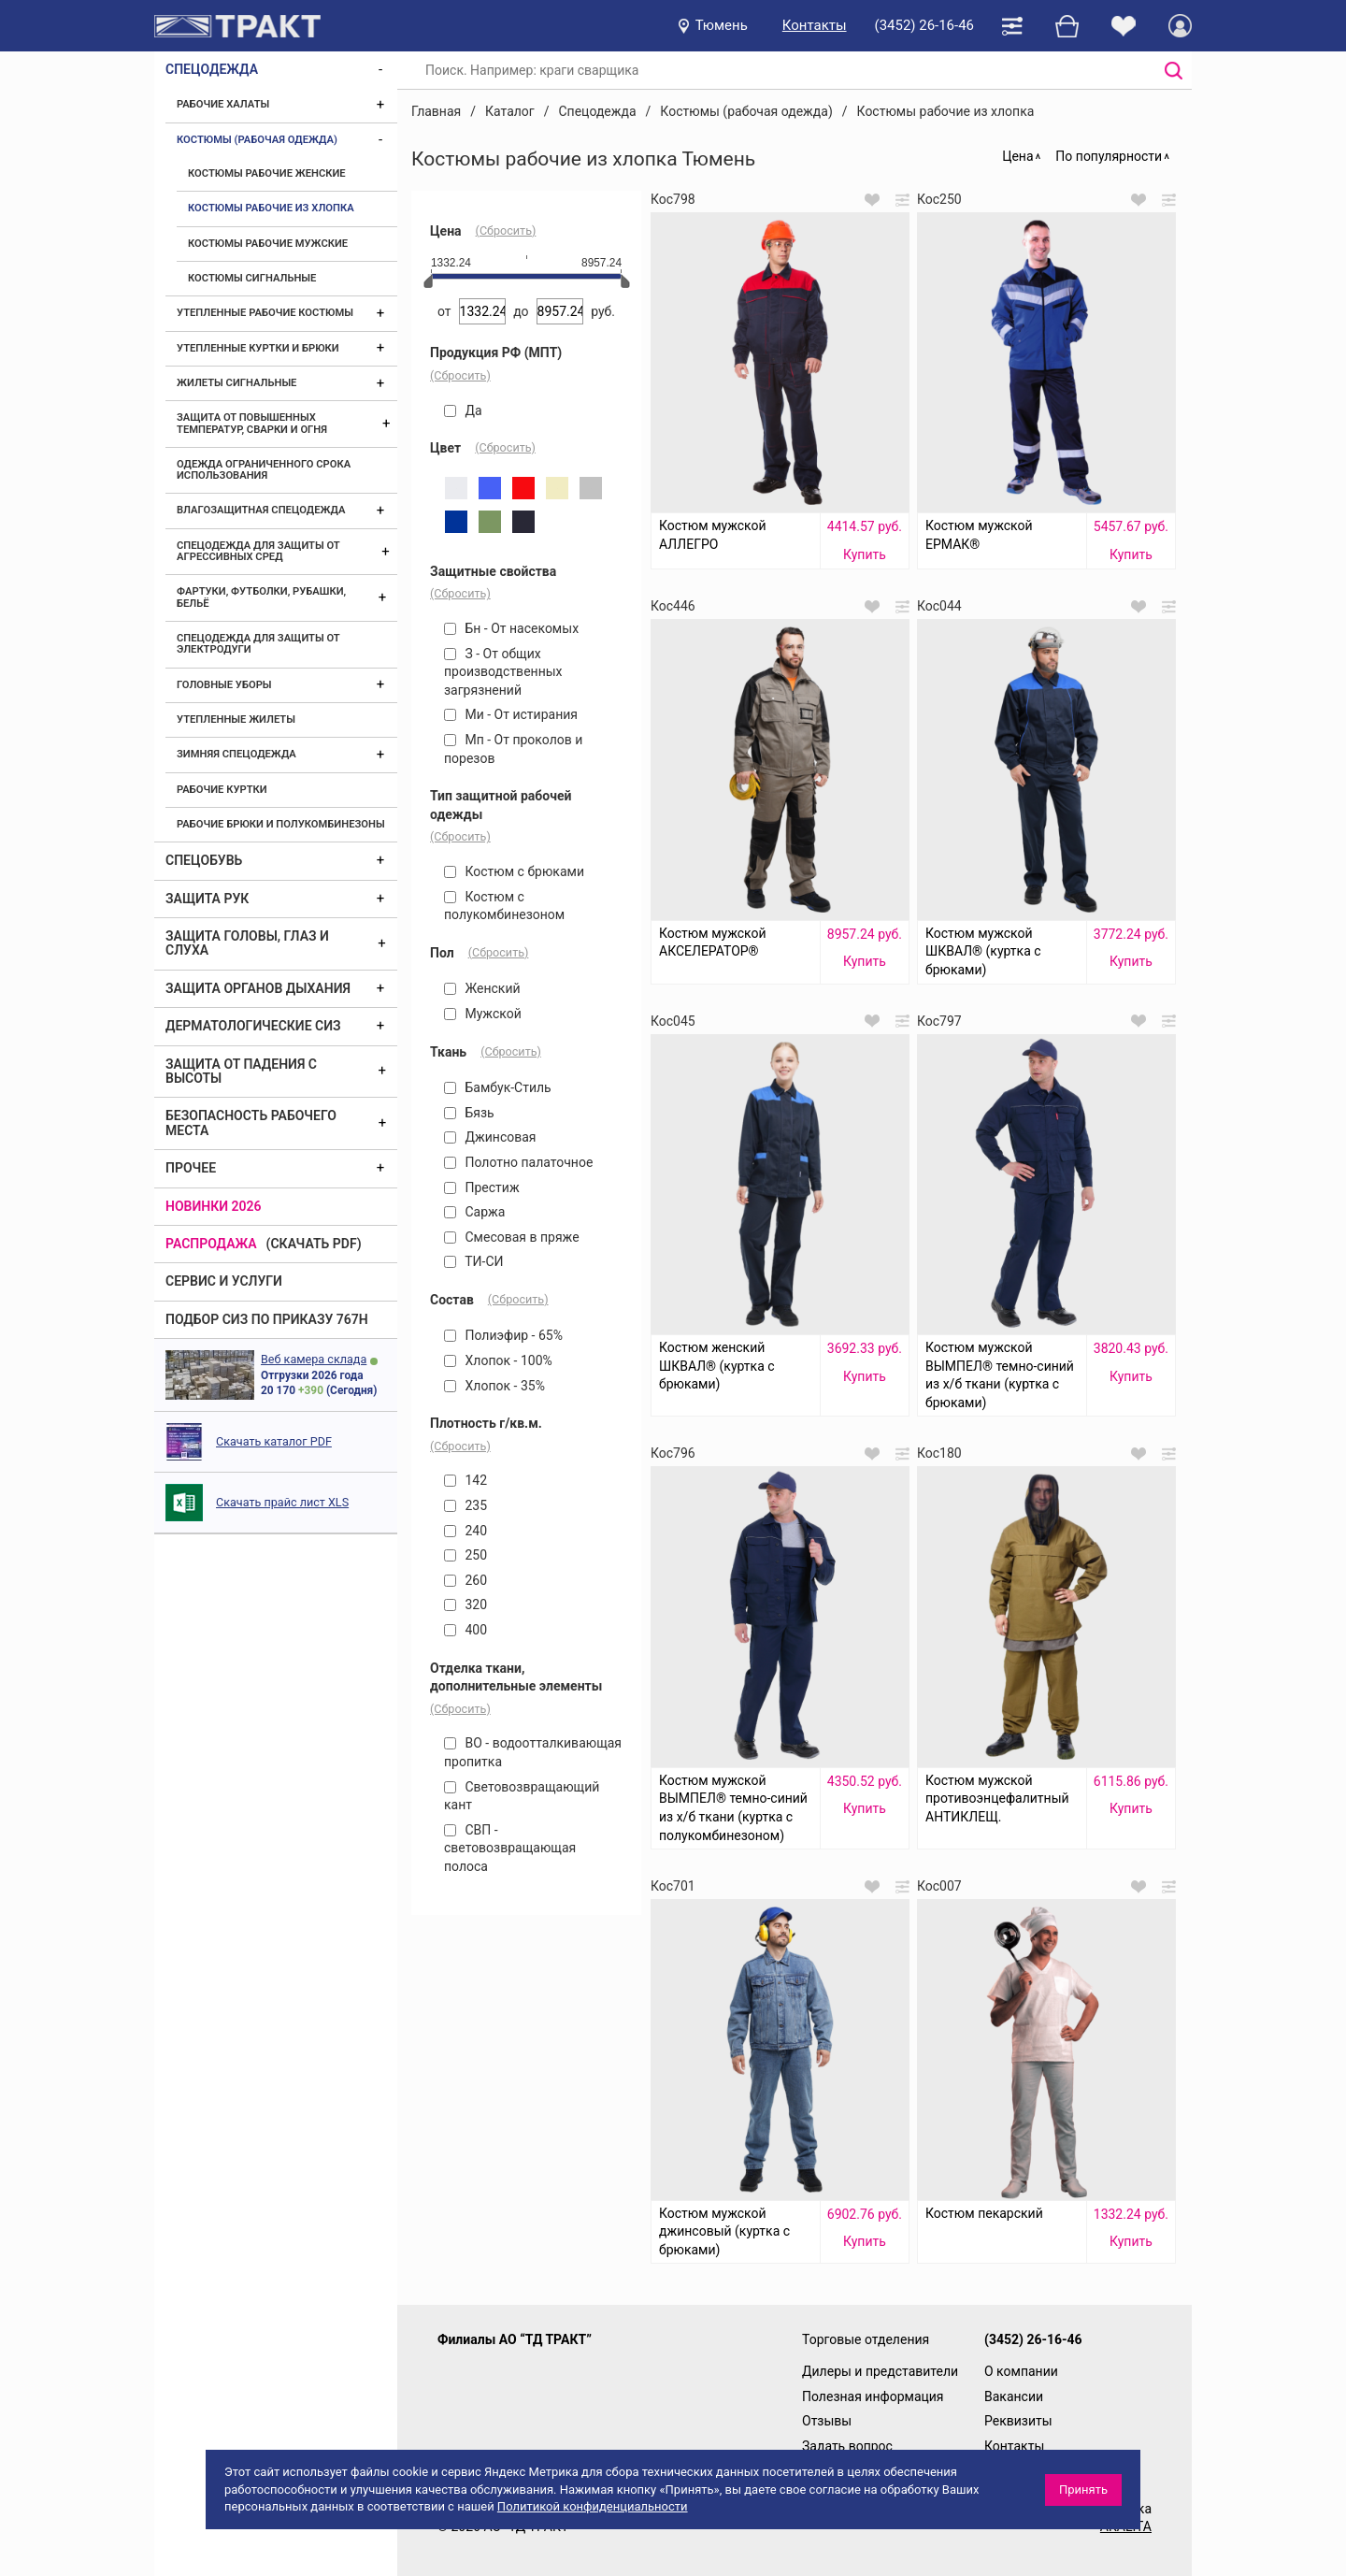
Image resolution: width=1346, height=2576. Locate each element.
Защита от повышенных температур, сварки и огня (252, 423)
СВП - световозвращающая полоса (510, 1848)
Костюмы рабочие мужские (268, 243)
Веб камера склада (313, 1359)
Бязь (469, 1112)
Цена (1017, 156)
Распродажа (211, 1243)
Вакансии (1013, 2396)
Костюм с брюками (514, 871)
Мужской (483, 1013)
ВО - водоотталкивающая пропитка (533, 1752)
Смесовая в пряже (512, 1237)
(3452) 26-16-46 (924, 25)
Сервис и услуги (223, 1281)
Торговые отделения (865, 2339)
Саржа (474, 1211)
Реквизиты (1018, 2420)
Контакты (814, 25)
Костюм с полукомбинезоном (504, 906)
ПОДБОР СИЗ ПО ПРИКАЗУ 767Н (266, 1319)
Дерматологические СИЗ (253, 1025)
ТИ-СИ (474, 1261)
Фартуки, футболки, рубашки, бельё (261, 597)
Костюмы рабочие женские (267, 173)
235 (465, 1505)
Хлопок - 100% (498, 1360)
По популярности (1108, 156)
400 (465, 1629)
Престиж (482, 1187)
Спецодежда (211, 69)
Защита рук (207, 898)
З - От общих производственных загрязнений (503, 672)
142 (465, 1480)
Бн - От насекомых (511, 628)
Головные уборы (224, 685)
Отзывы (827, 2420)
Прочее (190, 1167)
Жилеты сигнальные (236, 383)
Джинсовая (490, 1137)
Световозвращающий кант (521, 1796)
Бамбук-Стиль (497, 1087)
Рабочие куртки (222, 790)
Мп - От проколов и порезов (513, 749)
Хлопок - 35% (494, 1385)
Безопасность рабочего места (250, 1122)
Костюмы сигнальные (252, 278)
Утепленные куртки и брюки (258, 348)
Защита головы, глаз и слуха (247, 942)
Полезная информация (873, 2396)
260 (465, 1580)
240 (465, 1530)
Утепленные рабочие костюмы (265, 313)
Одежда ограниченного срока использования (264, 470)
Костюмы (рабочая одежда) (257, 140)
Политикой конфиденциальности (592, 2506)
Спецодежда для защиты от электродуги (258, 643)
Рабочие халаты (223, 104)
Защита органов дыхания (258, 988)
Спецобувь (203, 860)
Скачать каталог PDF (274, 1441)
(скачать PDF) (314, 1243)
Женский (482, 988)
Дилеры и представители (880, 2371)
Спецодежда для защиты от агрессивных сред (258, 551)
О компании (1021, 2371)
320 (465, 1604)
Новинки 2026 (213, 1206)
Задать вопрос (847, 2446)
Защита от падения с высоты (241, 1071)
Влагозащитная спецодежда (261, 510)
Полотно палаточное (518, 1162)
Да (463, 410)
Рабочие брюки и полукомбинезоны (281, 824)
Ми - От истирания (511, 714)
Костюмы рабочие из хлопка (271, 208)
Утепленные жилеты (236, 719)
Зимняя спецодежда (236, 754)
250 (465, 1554)
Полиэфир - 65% (503, 1335)
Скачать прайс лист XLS (282, 1502)
